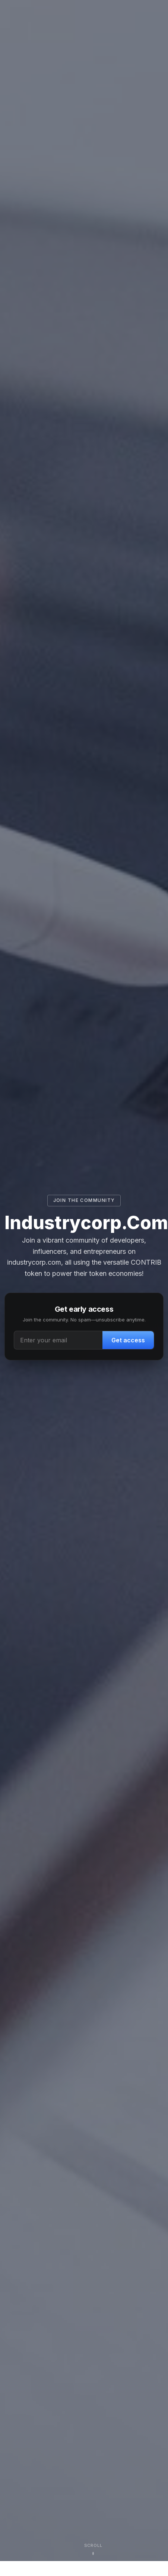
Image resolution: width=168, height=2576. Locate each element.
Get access (128, 1340)
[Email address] (58, 1340)
